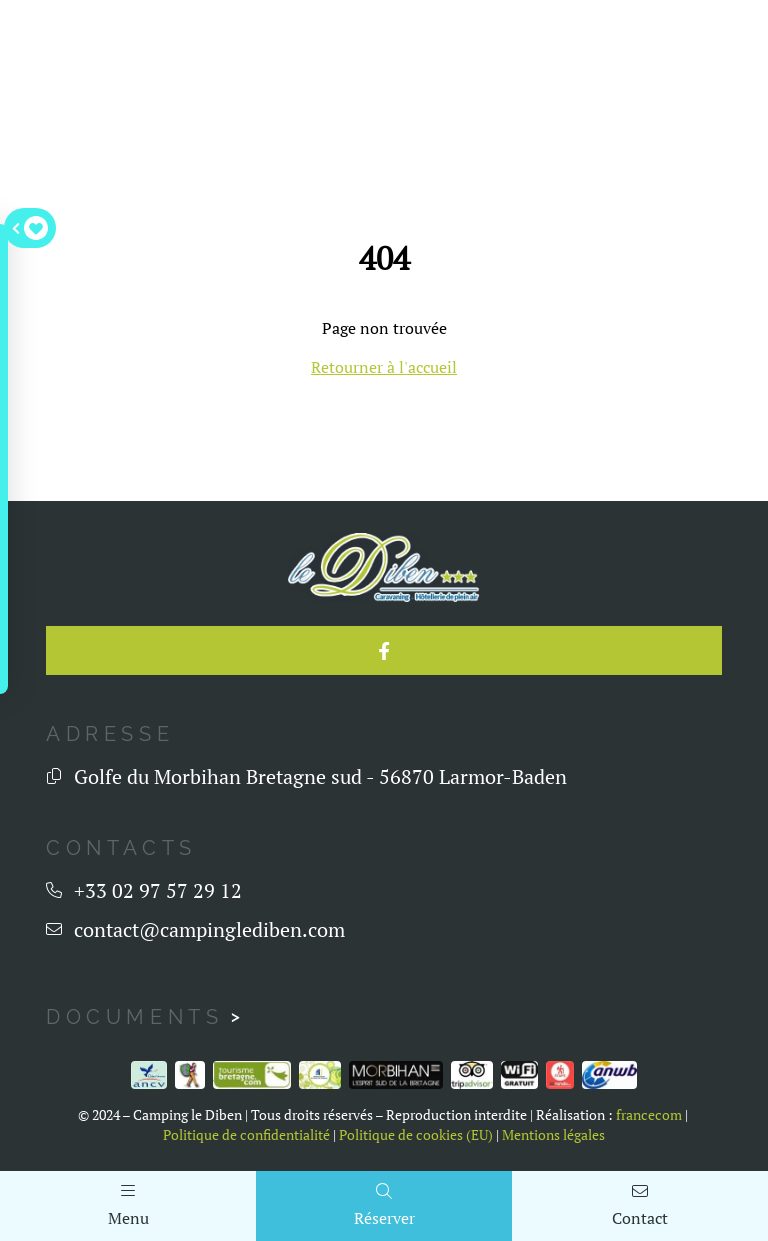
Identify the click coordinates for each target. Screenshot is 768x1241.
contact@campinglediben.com (209, 929)
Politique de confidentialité (246, 1135)
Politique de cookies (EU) (416, 1135)
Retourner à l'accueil (384, 367)
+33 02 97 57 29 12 (158, 890)
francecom (649, 1115)
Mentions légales (553, 1135)
